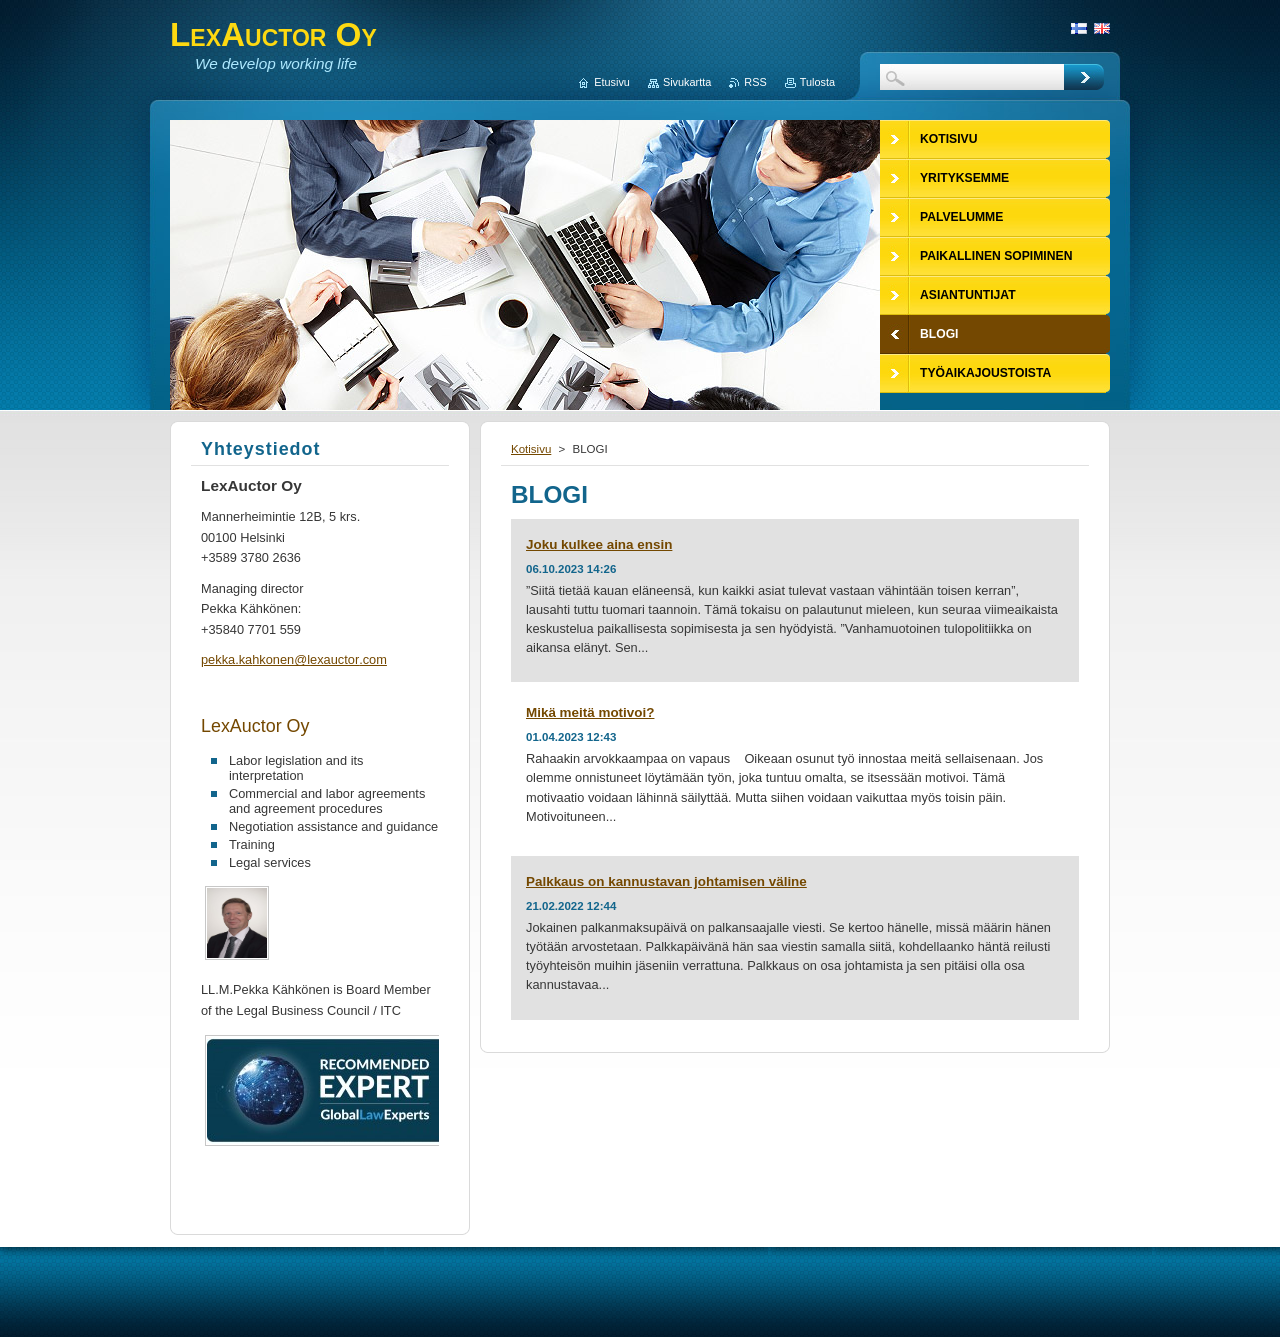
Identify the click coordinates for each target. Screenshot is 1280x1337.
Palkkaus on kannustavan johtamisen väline (666, 881)
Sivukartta (687, 82)
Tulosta (817, 82)
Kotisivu (531, 449)
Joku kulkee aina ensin (599, 544)
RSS (755, 82)
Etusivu (612, 82)
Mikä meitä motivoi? (590, 712)
